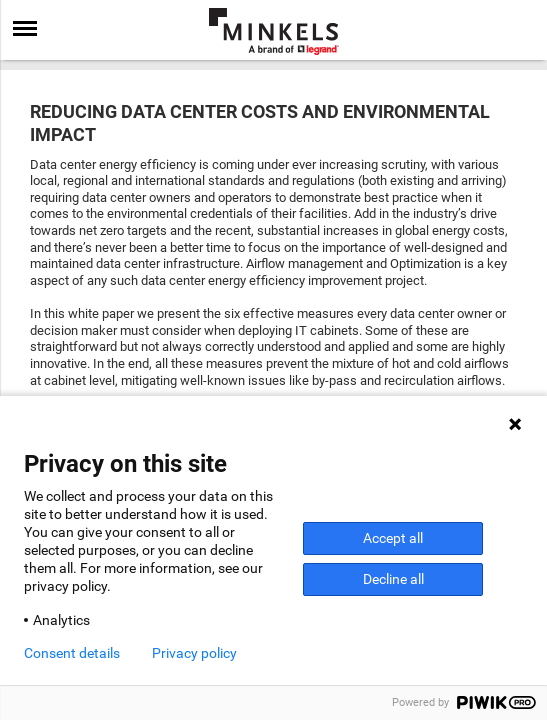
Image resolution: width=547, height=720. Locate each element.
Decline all (393, 579)
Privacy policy (194, 653)
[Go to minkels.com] (274, 31)
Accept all (393, 538)
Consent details (72, 653)
